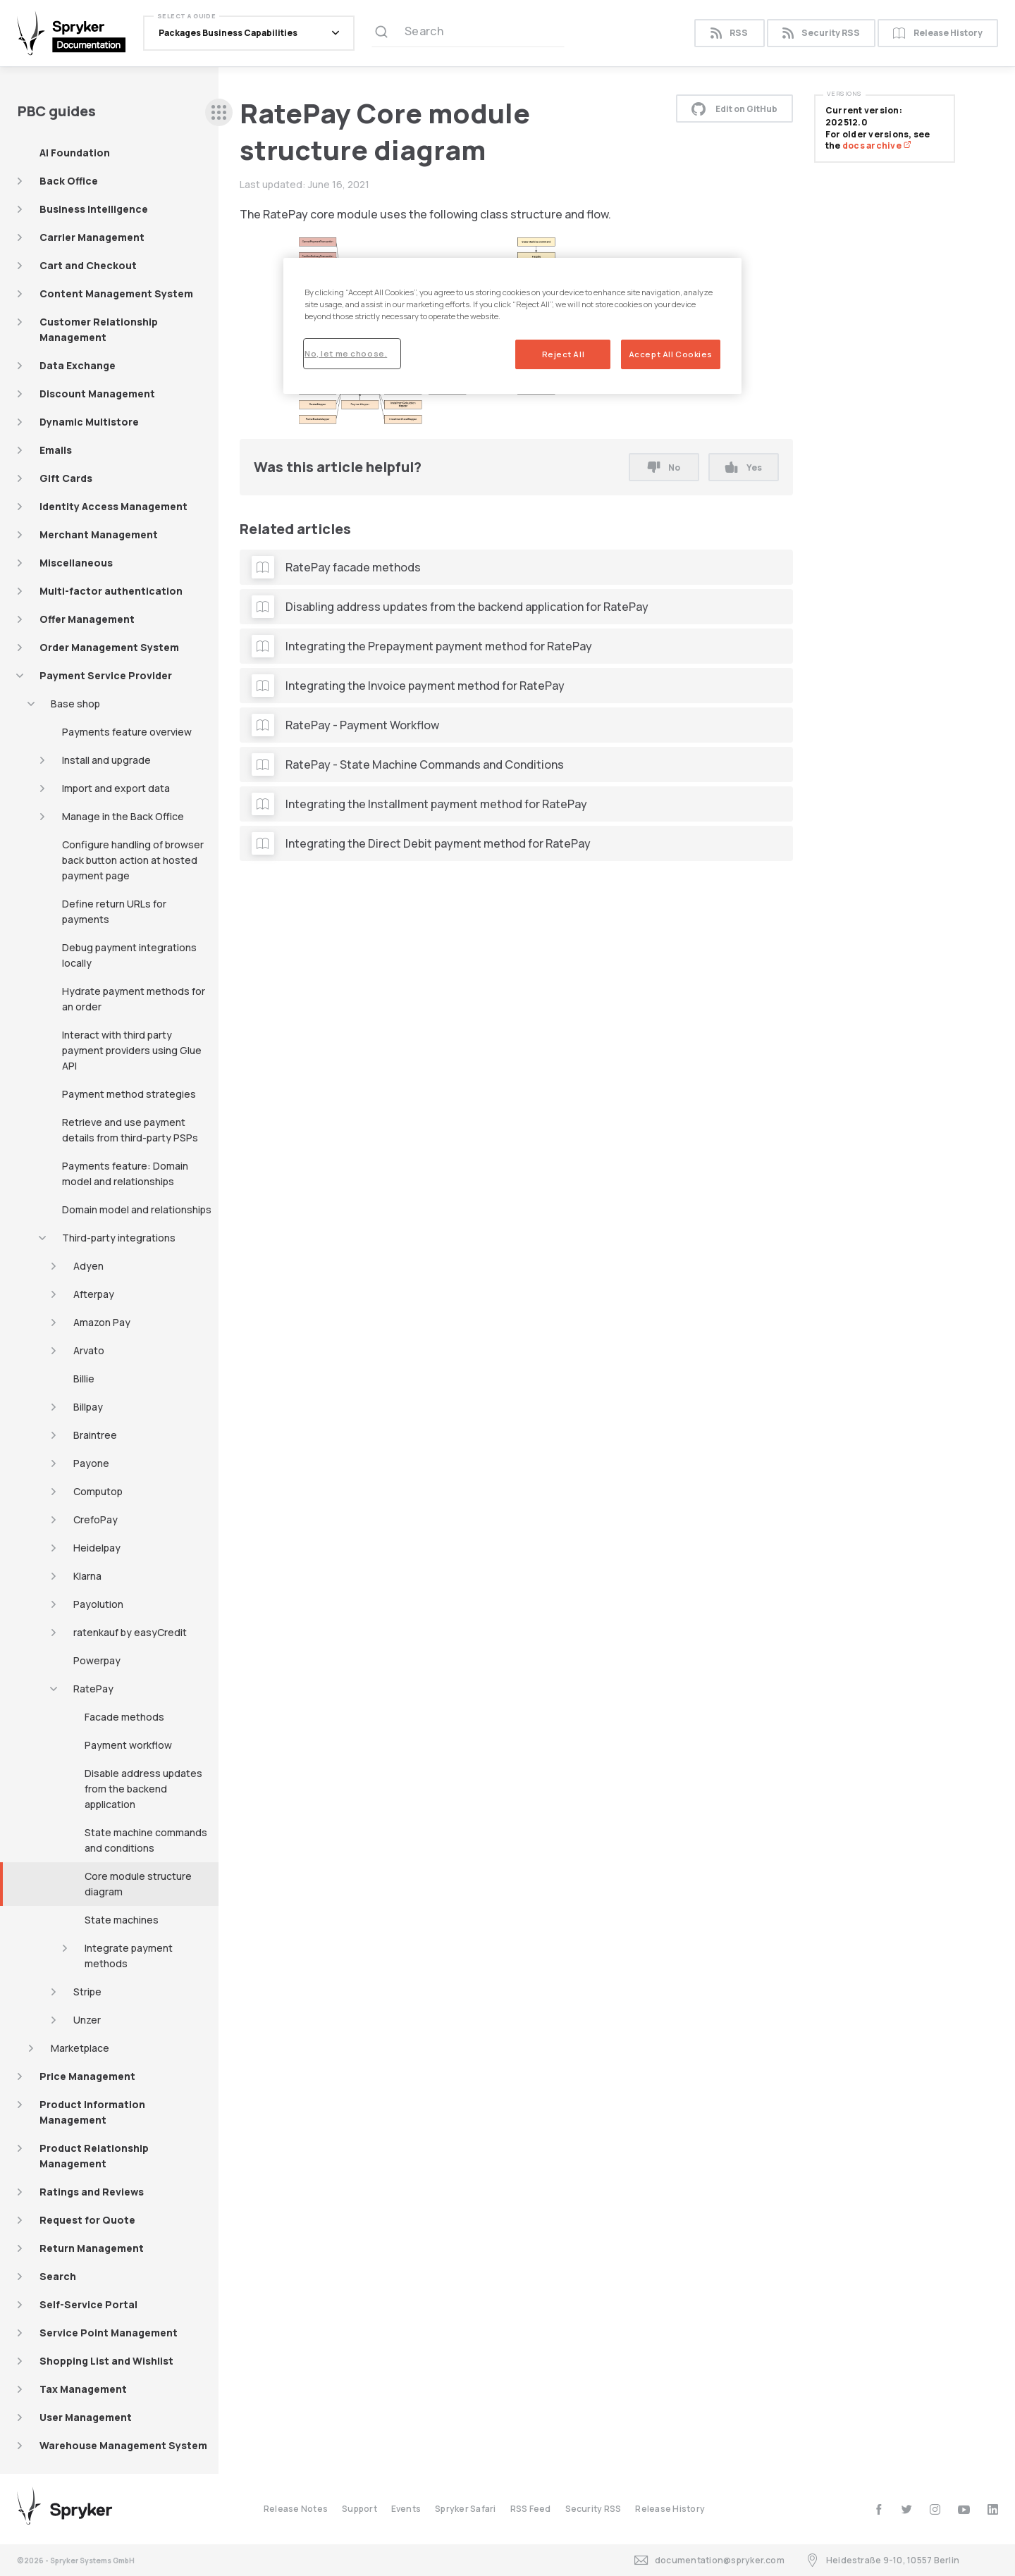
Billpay (88, 1406)
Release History (938, 33)
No (664, 467)
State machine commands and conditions (146, 1840)
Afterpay (93, 1294)
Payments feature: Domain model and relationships (125, 1173)
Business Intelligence (93, 209)
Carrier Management (91, 237)
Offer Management (87, 619)
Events (406, 2509)
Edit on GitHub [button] (734, 108)
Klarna (87, 1576)
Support (359, 2509)
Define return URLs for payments (114, 911)
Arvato (88, 1350)
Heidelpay (97, 1547)
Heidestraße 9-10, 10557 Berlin (882, 2560)
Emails (55, 450)
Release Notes (296, 2509)
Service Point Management (108, 2332)
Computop (98, 1491)
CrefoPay (95, 1519)
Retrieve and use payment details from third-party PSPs (130, 1129)
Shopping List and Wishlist (106, 2360)
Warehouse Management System (123, 2445)
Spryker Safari (465, 2509)
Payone (91, 1463)
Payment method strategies (129, 1094)
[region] (512, 326)
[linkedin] (993, 2509)
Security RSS (821, 33)
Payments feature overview (127, 731)
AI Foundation (74, 152)
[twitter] (907, 2509)
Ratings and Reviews (91, 2191)
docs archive (876, 145)
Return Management (91, 2248)
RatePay (93, 1688)
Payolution (98, 1604)
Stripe (87, 1991)
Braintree (95, 1435)
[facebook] (878, 2509)
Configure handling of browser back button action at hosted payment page (133, 860)
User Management (85, 2417)
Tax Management (83, 2389)
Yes (743, 467)
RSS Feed (530, 2509)
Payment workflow (128, 1745)
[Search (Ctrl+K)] (468, 33)
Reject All (563, 354)
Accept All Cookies (671, 354)
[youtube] (964, 2509)
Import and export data (116, 788)
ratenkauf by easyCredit (130, 1632)
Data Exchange (77, 365)
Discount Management (97, 393)
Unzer (87, 2019)
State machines (122, 1919)
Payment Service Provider (105, 675)
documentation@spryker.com (709, 2560)
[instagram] (935, 2509)
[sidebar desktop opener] (219, 112)
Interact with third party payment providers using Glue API (132, 1050)
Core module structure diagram (138, 1883)
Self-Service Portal (88, 2304)
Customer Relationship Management (98, 329)
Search (57, 2276)
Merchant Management (98, 534)
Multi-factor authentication (111, 590)
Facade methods (124, 1716)
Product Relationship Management (94, 2155)
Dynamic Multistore (89, 421)
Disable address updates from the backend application (143, 1788)
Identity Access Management (113, 506)
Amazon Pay (101, 1322)
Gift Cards (65, 478)
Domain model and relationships (136, 1209)
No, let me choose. (345, 353)
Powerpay (97, 1660)
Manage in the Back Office (123, 816)
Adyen (88, 1265)
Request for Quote (87, 2220)
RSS (729, 33)
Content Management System (116, 293)
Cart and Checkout (88, 265)
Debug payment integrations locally (129, 955)
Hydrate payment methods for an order (133, 998)
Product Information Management (92, 2112)
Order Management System (109, 647)
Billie (83, 1378)
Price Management (87, 2076)
